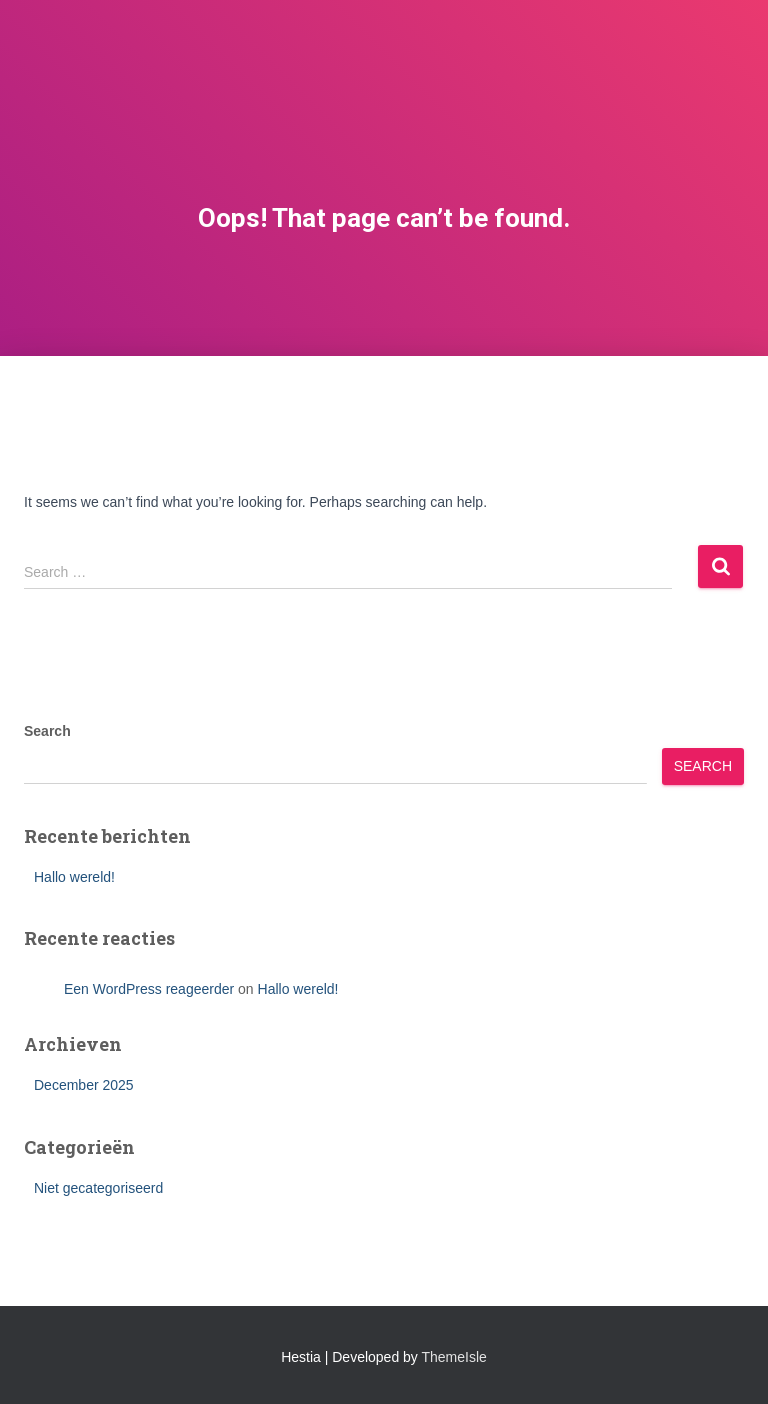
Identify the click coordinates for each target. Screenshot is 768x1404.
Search (47, 731)
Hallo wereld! (74, 877)
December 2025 (84, 1085)
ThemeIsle (454, 1357)
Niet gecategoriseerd (98, 1188)
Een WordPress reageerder (149, 989)
